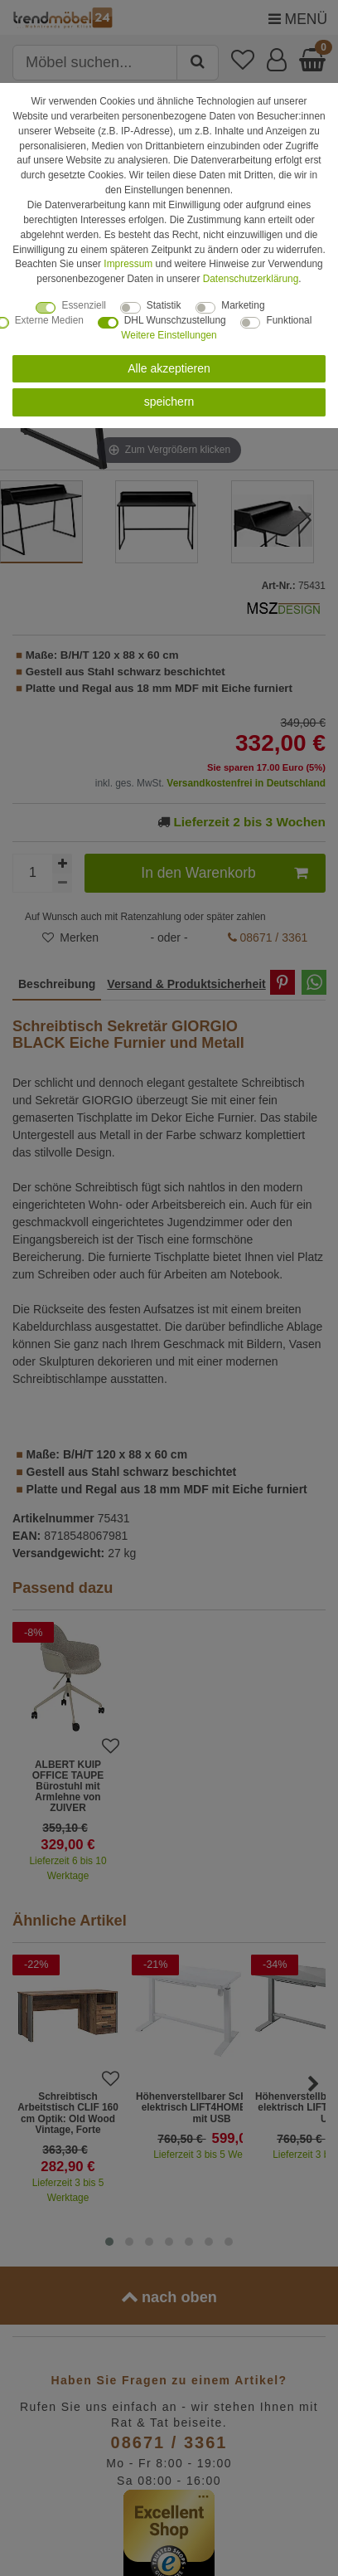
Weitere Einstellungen (168, 335)
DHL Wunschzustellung (175, 320)
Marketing (242, 305)
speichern (169, 401)
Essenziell (83, 305)
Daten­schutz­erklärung (251, 279)
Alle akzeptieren (169, 368)
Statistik (164, 305)
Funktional (288, 320)
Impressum (128, 264)
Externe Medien (49, 320)
